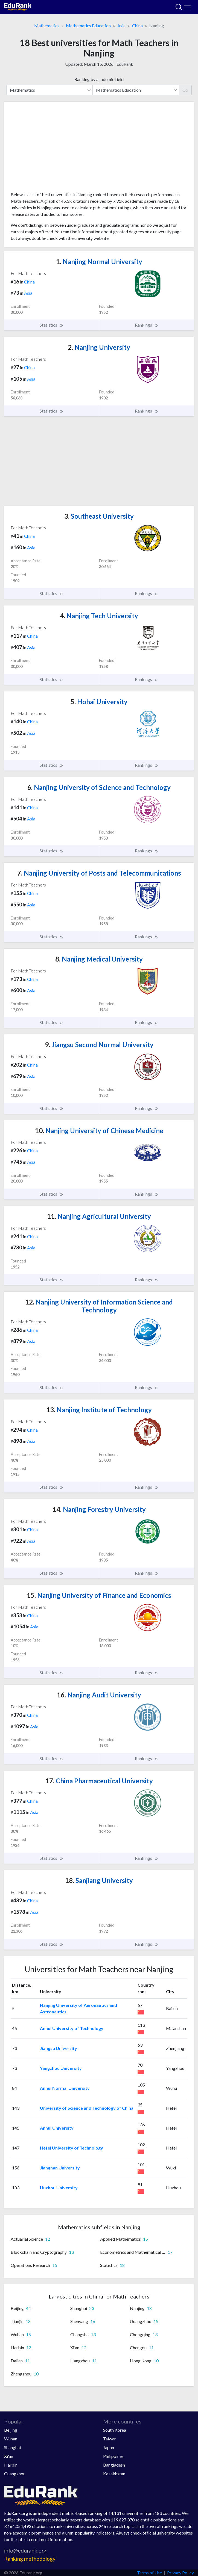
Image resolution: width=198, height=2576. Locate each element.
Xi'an (8, 2456)
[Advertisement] (99, 149)
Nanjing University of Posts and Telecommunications (99, 873)
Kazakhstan (114, 2473)
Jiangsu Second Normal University (99, 1045)
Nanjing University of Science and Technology (99, 787)
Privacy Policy (180, 2572)
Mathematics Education (88, 25)
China (137, 25)
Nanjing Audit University (99, 1695)
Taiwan (110, 2438)
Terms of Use (149, 2572)
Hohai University (99, 702)
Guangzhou (14, 2473)
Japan (108, 2447)
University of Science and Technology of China (86, 2108)
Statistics (51, 325)
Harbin (11, 2464)
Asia (121, 25)
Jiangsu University (58, 2048)
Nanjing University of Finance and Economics (99, 1595)
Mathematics (46, 25)
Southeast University (99, 516)
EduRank (125, 64)
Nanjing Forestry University (99, 1509)
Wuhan (10, 2438)
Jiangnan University (60, 2167)
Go (185, 89)
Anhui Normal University (65, 2088)
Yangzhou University (61, 2068)
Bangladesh (114, 2464)
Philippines (113, 2456)
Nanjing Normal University (99, 261)
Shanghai (12, 2447)
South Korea (114, 2429)
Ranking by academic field (99, 79)
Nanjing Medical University (99, 959)
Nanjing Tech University (99, 616)
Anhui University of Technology (71, 2028)
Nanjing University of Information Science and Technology (99, 1306)
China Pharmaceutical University (99, 1781)
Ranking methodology (30, 2559)
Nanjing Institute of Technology (99, 1410)
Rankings (146, 325)
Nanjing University (99, 347)
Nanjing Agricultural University (99, 1216)
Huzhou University (59, 2187)
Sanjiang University (99, 1880)
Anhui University (57, 2127)
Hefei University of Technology (71, 2147)
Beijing (10, 2429)
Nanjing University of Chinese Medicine (99, 1131)
